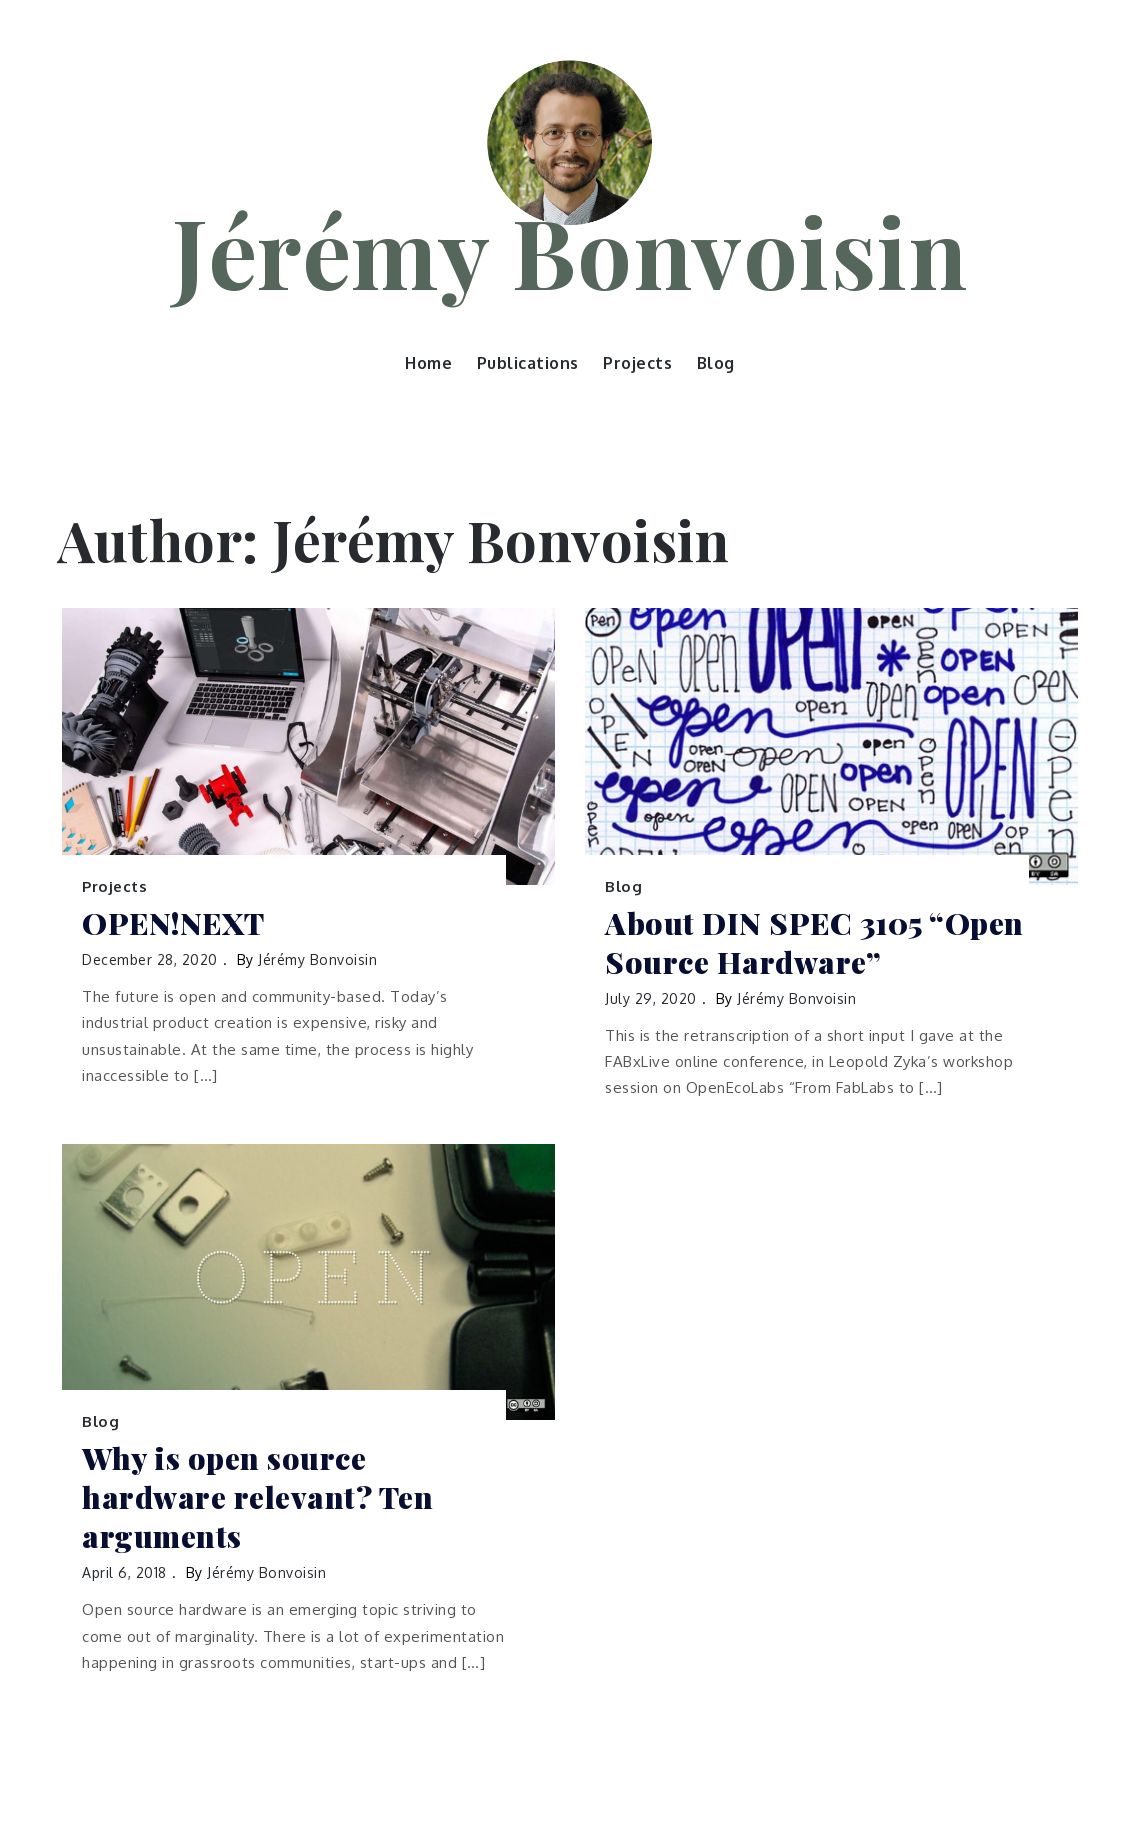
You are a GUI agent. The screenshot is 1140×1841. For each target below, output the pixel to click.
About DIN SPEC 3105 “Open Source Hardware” (814, 943)
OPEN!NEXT (173, 923)
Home (428, 363)
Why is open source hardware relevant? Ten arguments (257, 1497)
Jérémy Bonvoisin (570, 250)
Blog (716, 363)
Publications (528, 363)
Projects (637, 363)
